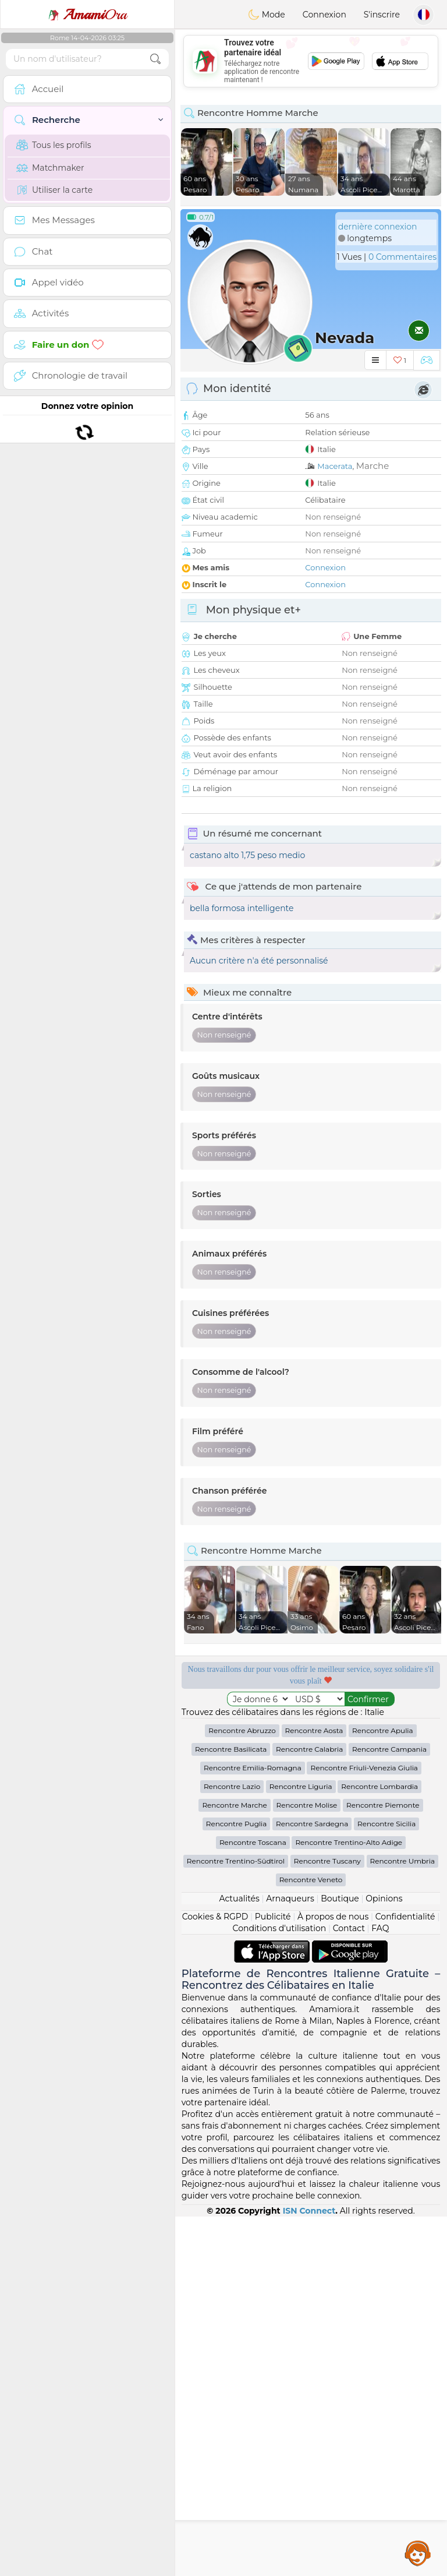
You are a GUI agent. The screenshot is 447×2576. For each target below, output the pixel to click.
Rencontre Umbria (402, 2220)
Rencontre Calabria (309, 2108)
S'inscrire (382, 14)
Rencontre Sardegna (312, 2183)
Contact (349, 2287)
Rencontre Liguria (300, 2145)
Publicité (273, 2276)
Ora (87, 14)
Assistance (418, 2552)
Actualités (239, 2258)
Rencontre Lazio (232, 2145)
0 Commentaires (402, 257)
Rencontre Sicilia (386, 2183)
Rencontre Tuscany (327, 2220)
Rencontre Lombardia (379, 2145)
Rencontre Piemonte (383, 2164)
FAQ (380, 2287)
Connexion (324, 14)
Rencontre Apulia (382, 2089)
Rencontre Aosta (314, 2089)
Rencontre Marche (234, 2164)
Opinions (384, 2258)
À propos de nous (332, 2276)
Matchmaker (50, 168)
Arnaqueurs (290, 2258)
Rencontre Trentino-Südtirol (236, 2220)
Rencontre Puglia (236, 2183)
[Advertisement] (310, 1908)
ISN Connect (309, 2570)
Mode (266, 14)
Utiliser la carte (54, 190)
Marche (372, 465)
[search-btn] (155, 59)
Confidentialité (405, 2276)
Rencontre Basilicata (231, 2108)
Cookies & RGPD (215, 2276)
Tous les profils (53, 145)
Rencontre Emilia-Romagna (252, 2127)
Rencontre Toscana (252, 2201)
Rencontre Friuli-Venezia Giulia (363, 2127)
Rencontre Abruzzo (242, 2089)
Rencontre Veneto (311, 2239)
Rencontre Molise (307, 2164)
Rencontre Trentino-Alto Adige (348, 2201)
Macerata (334, 466)
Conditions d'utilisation (280, 2287)
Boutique (340, 2258)
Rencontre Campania (389, 2108)
